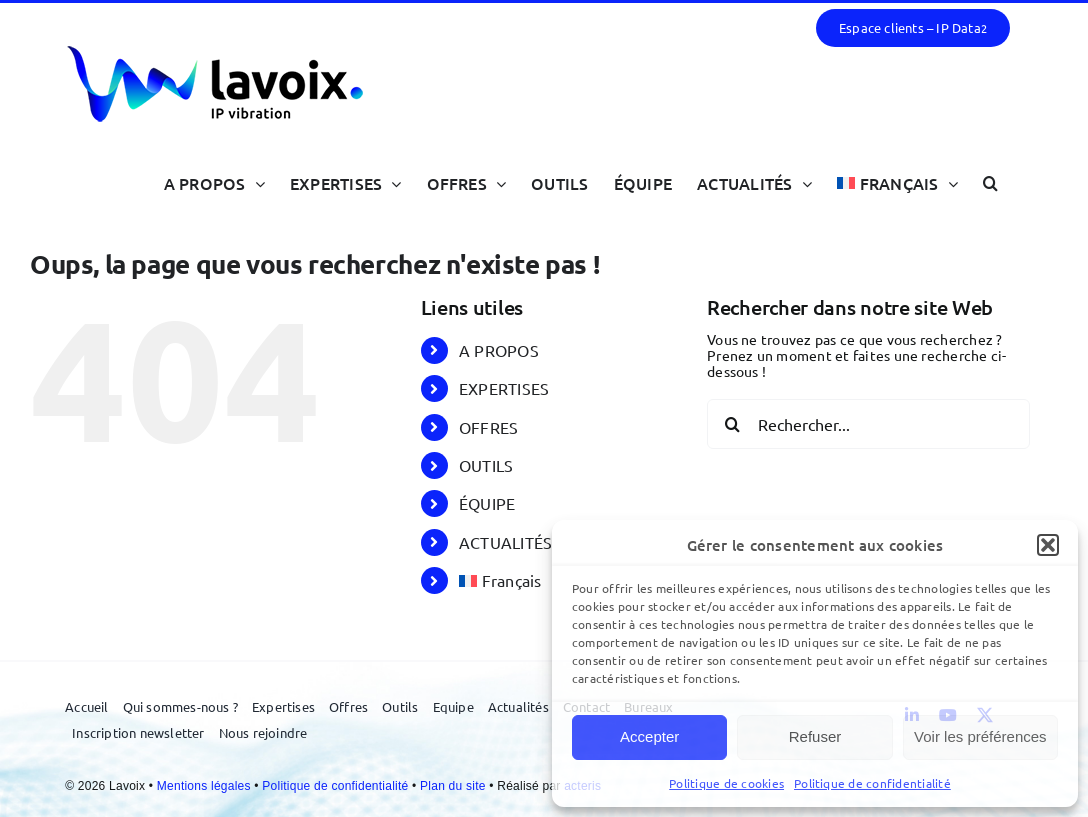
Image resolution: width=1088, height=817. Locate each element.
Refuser (815, 736)
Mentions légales (205, 786)
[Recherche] (732, 424)
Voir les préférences (980, 736)
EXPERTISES (504, 388)
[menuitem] (897, 182)
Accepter (649, 736)
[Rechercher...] (868, 424)
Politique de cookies (726, 783)
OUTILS (486, 465)
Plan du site (454, 786)
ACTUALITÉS (505, 542)
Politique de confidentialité (872, 783)
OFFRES (488, 427)
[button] (1048, 545)
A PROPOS (499, 350)
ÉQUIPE (487, 503)
